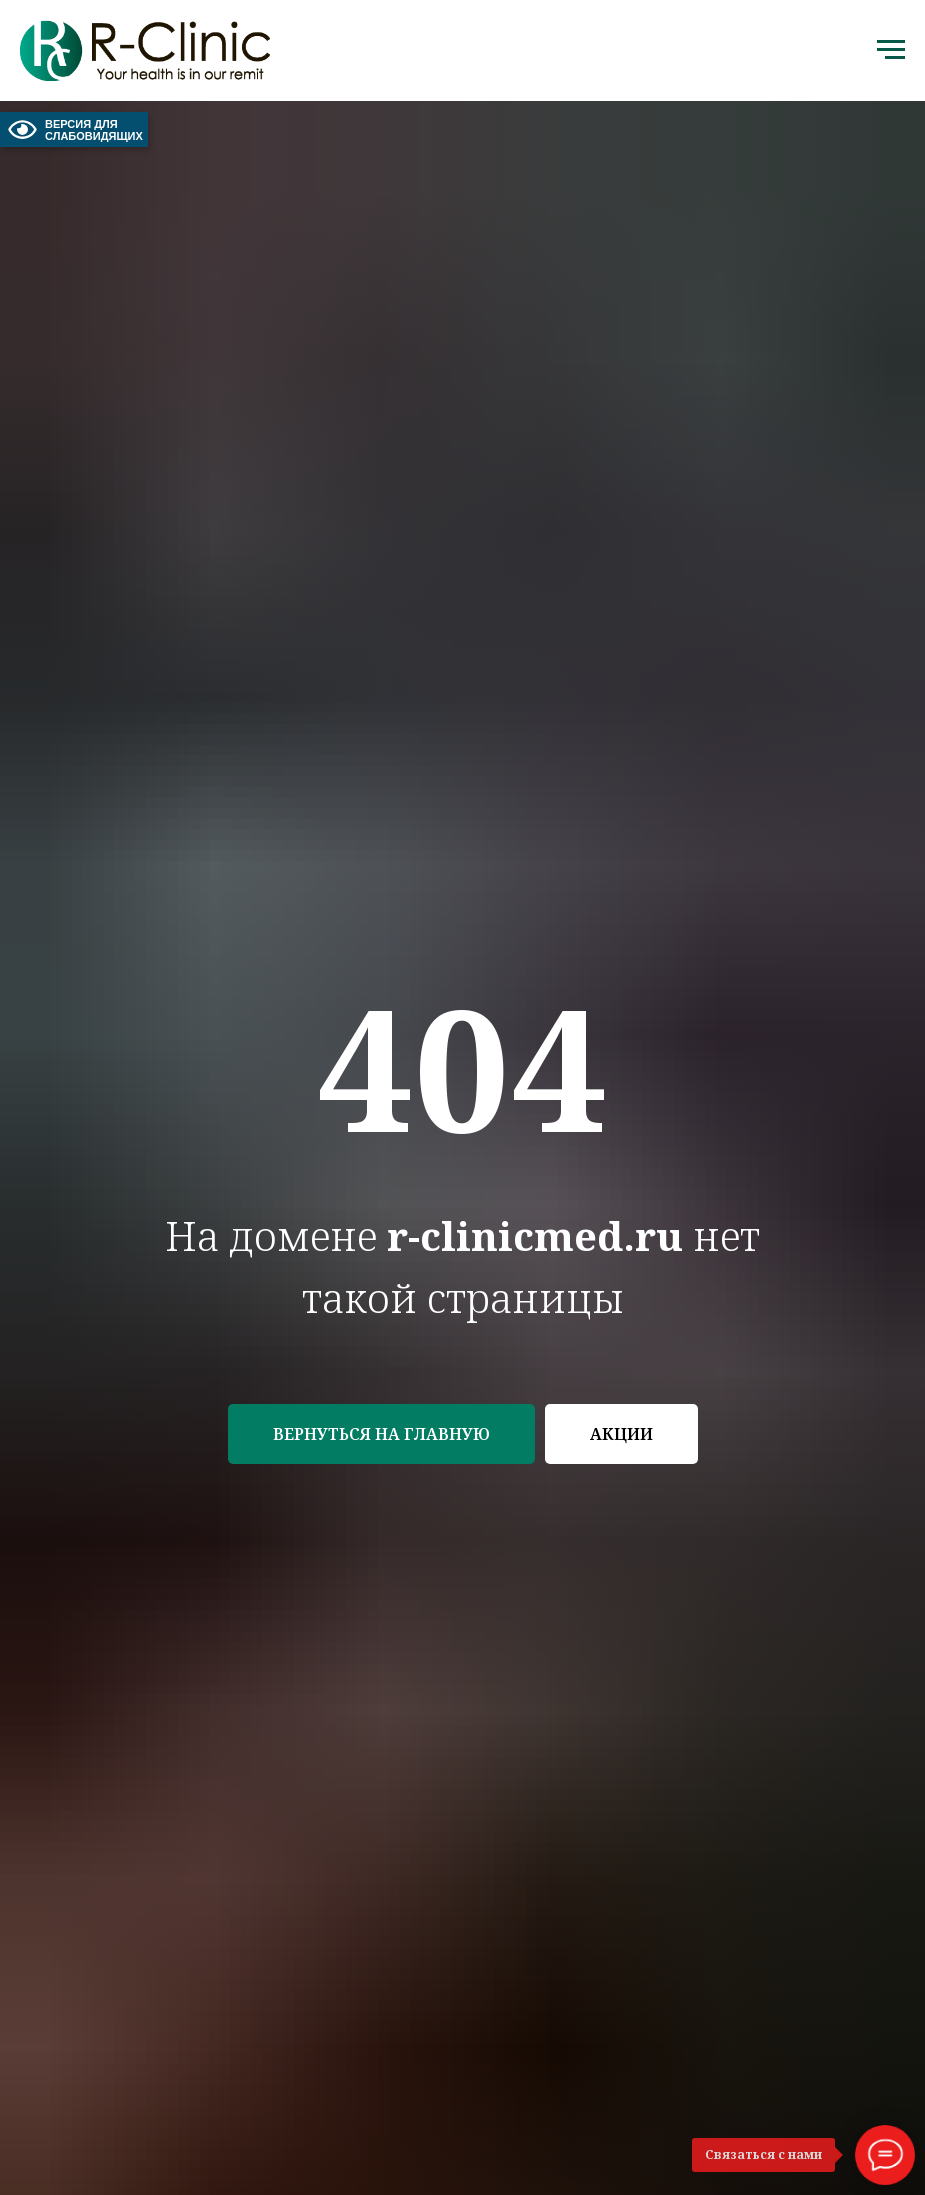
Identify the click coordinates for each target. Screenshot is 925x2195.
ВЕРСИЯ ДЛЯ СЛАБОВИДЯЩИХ (74, 129)
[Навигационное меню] (891, 50)
